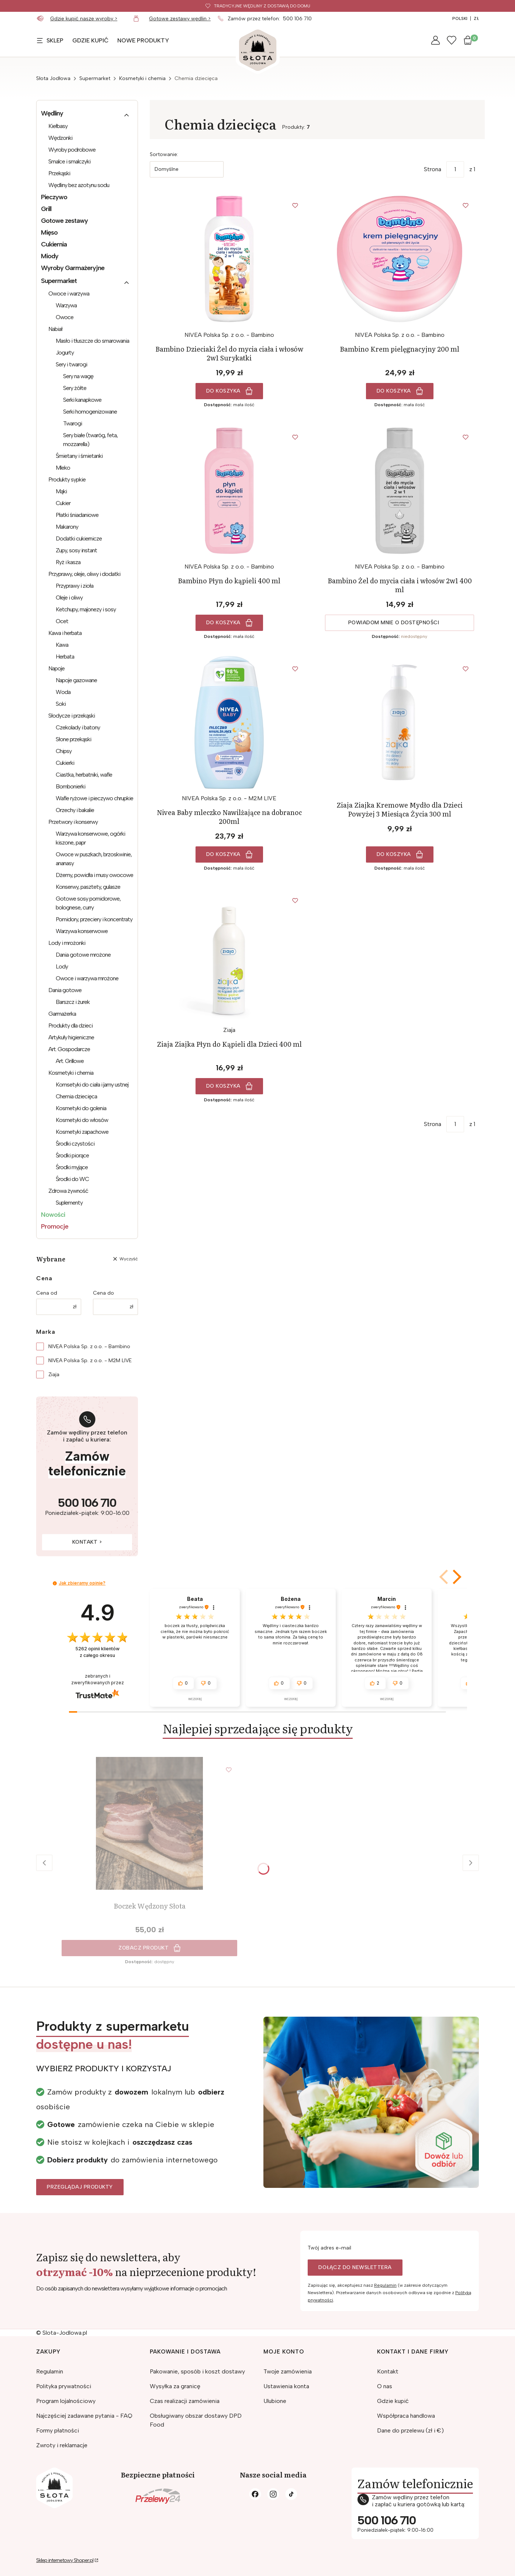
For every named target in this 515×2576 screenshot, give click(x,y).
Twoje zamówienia (287, 2371)
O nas (384, 2386)
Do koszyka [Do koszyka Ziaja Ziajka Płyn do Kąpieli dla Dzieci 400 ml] (223, 1086)
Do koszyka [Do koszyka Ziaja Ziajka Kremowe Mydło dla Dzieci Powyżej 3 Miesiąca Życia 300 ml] (394, 854)
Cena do (103, 1293)
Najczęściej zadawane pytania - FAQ (84, 2415)
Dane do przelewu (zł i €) (410, 2430)
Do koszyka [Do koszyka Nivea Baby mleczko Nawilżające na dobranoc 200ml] (223, 854)
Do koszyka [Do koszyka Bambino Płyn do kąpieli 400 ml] (223, 622)
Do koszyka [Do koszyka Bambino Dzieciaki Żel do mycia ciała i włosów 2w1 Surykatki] (223, 391)
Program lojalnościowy (66, 2400)
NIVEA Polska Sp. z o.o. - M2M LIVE (90, 1360)
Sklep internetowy (64, 2560)
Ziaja (53, 1374)
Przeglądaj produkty (80, 2187)
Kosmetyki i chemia (142, 78)
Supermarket (94, 78)
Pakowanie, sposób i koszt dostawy (197, 2371)
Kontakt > (87, 1542)
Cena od (46, 1293)
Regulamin (385, 2285)
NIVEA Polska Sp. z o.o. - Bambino (89, 1346)
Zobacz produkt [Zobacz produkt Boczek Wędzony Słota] (143, 1948)
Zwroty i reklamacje (61, 2445)
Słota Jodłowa (53, 78)
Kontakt (387, 2371)
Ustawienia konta (286, 2386)
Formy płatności (57, 2430)
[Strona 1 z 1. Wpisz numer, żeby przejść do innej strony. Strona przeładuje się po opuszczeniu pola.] (455, 169)
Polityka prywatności (63, 2386)
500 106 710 (297, 18)
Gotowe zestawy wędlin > (180, 18)
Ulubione (274, 2400)
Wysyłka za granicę (175, 2386)
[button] (455, 1576)
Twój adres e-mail (329, 2248)
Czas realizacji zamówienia (185, 2400)
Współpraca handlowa (406, 2415)
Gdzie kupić (393, 2400)
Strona (432, 169)
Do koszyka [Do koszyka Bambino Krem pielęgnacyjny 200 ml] (394, 391)
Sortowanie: (164, 154)
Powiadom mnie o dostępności (393, 622)
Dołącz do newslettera (355, 2267)
